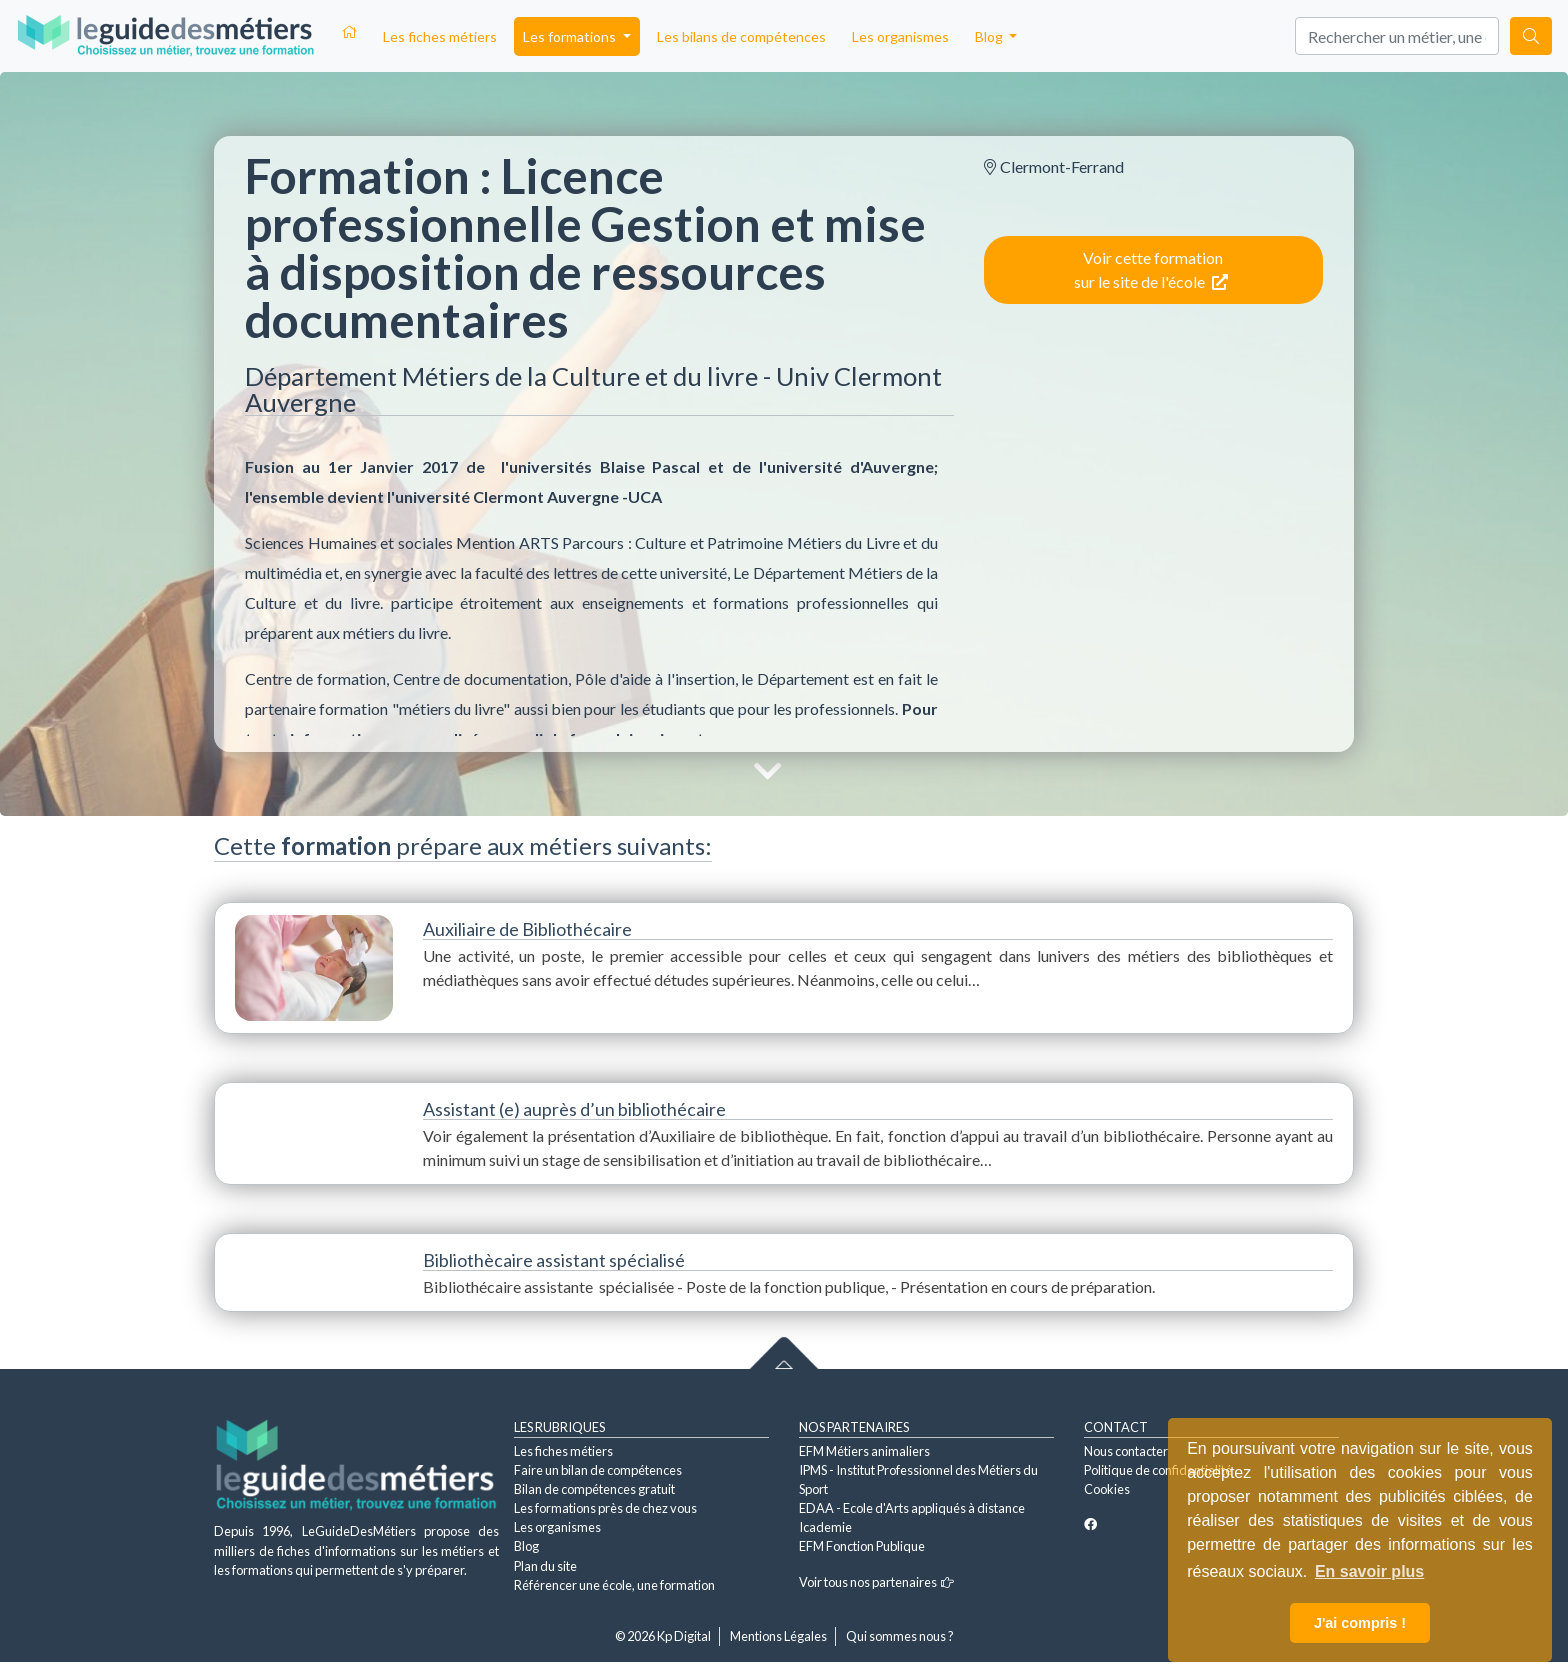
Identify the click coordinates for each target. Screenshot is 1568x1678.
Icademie (825, 1527)
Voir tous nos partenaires (876, 1582)
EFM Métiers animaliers (864, 1451)
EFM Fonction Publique (862, 1546)
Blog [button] (990, 36)
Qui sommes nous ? (900, 1636)
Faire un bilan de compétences (598, 1470)
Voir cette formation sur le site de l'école (1151, 269)
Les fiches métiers (440, 36)
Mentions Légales (778, 1636)
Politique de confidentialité (1158, 1470)
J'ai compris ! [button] (1360, 1623)
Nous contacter (1126, 1451)
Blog (526, 1546)
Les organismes (900, 36)
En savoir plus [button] (1369, 1571)
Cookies (1107, 1489)
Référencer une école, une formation (614, 1585)
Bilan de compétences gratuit (594, 1489)
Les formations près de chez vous (605, 1508)
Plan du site (545, 1566)
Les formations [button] (571, 36)
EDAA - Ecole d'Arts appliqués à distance (912, 1508)
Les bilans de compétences (741, 36)
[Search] (1397, 36)
